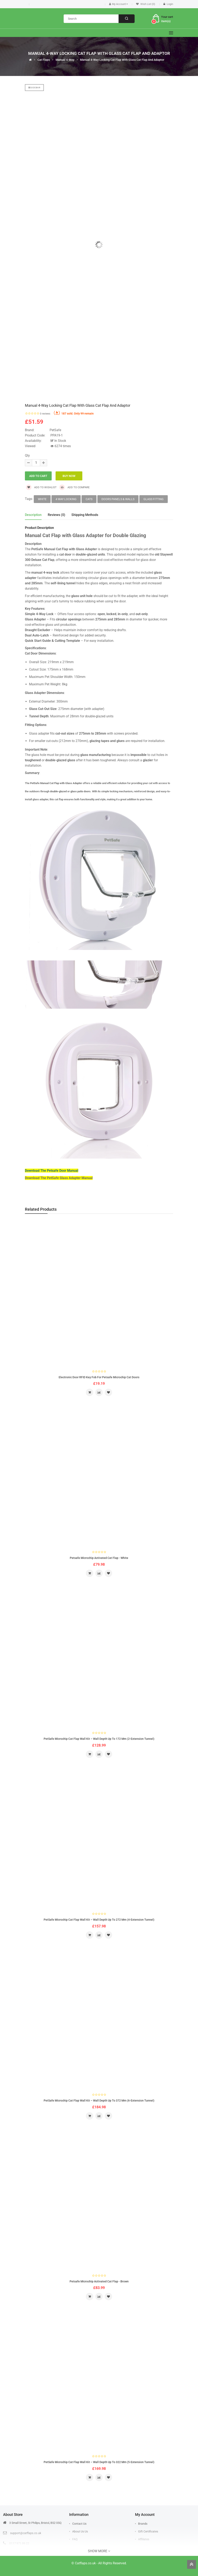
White (42, 499)
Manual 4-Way (65, 59)
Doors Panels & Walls (117, 499)
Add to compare (74, 487)
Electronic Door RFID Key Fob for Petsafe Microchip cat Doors (99, 1377)
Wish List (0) (145, 4)
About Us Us (80, 2531)
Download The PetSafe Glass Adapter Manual (59, 1178)
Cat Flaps (43, 59)
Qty (27, 455)
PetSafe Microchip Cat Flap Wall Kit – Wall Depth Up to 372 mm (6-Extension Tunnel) (99, 2100)
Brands (142, 2523)
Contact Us (79, 2523)
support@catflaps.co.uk (25, 2533)
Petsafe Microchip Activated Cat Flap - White (99, 1558)
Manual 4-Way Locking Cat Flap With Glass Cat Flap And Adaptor (122, 59)
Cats (89, 499)
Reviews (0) (56, 515)
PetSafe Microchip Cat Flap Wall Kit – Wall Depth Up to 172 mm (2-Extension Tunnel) (99, 1738)
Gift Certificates (148, 2531)
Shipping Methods (84, 515)
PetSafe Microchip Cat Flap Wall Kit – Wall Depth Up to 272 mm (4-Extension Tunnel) (99, 1919)
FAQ (75, 2539)
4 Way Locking (66, 499)
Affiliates (143, 2539)
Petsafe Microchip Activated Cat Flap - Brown (99, 2281)
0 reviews (45, 413)
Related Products (41, 1209)
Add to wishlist (41, 487)
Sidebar (34, 87)
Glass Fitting (153, 499)
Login (170, 4)
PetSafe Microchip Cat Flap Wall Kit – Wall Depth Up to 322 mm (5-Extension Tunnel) (99, 2462)
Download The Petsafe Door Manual (51, 1171)
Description (33, 515)
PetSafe (55, 430)
